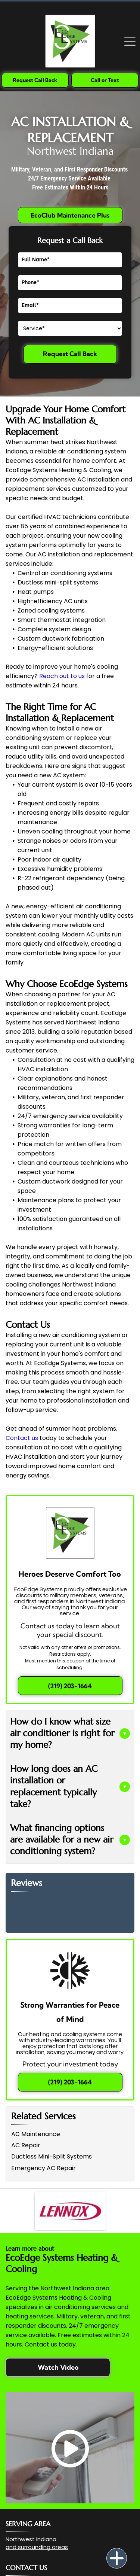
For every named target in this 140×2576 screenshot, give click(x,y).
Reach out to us (62, 676)
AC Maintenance (35, 2134)
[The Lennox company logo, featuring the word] (70, 2211)
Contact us (22, 1438)
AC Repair (25, 2145)
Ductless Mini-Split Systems (51, 2156)
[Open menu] (130, 41)
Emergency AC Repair (43, 2168)
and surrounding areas (37, 2547)
